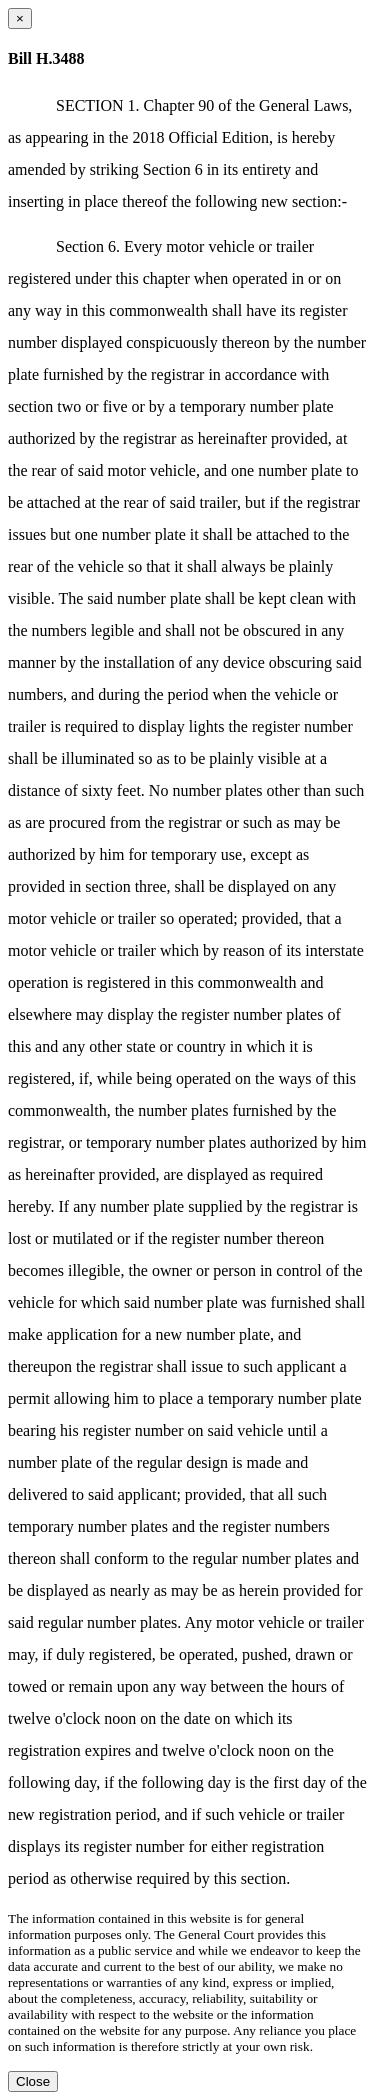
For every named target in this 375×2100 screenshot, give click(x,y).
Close (33, 2081)
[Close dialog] (20, 18)
